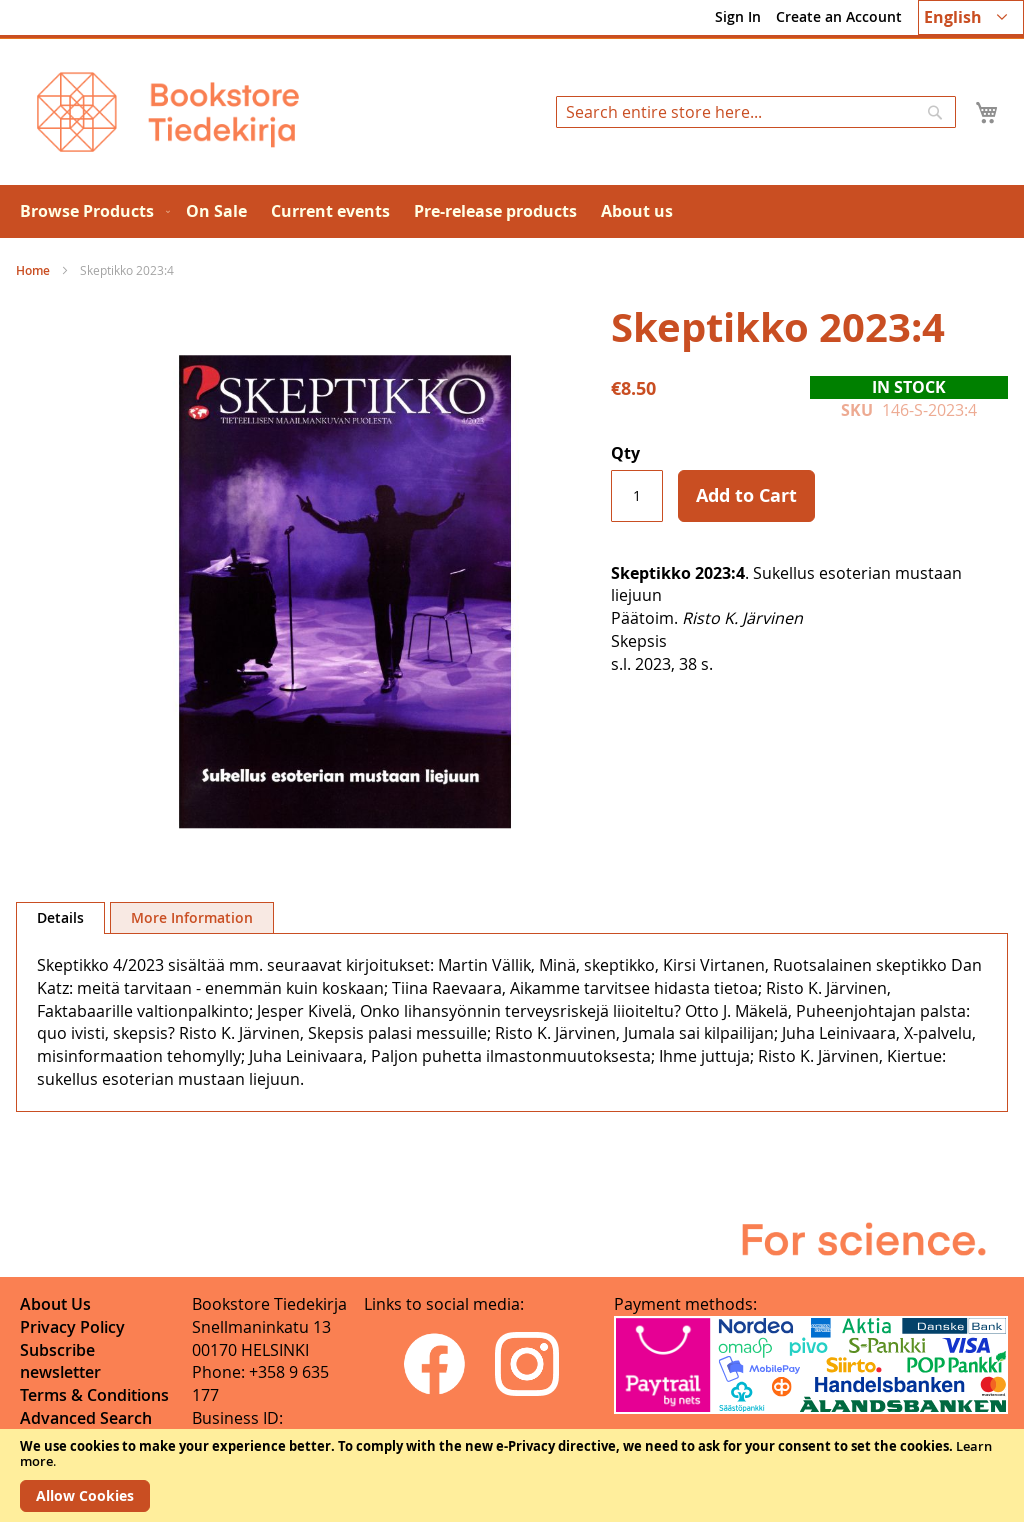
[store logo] (168, 112)
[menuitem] (91, 211)
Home (33, 270)
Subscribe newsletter (60, 1361)
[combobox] (756, 112)
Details (60, 917)
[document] (512, 1475)
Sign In (738, 16)
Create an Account (839, 16)
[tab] (60, 918)
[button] (971, 17)
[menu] (512, 211)
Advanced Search (86, 1418)
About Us (55, 1304)
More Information (192, 917)
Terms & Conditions (94, 1395)
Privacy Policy (72, 1327)
